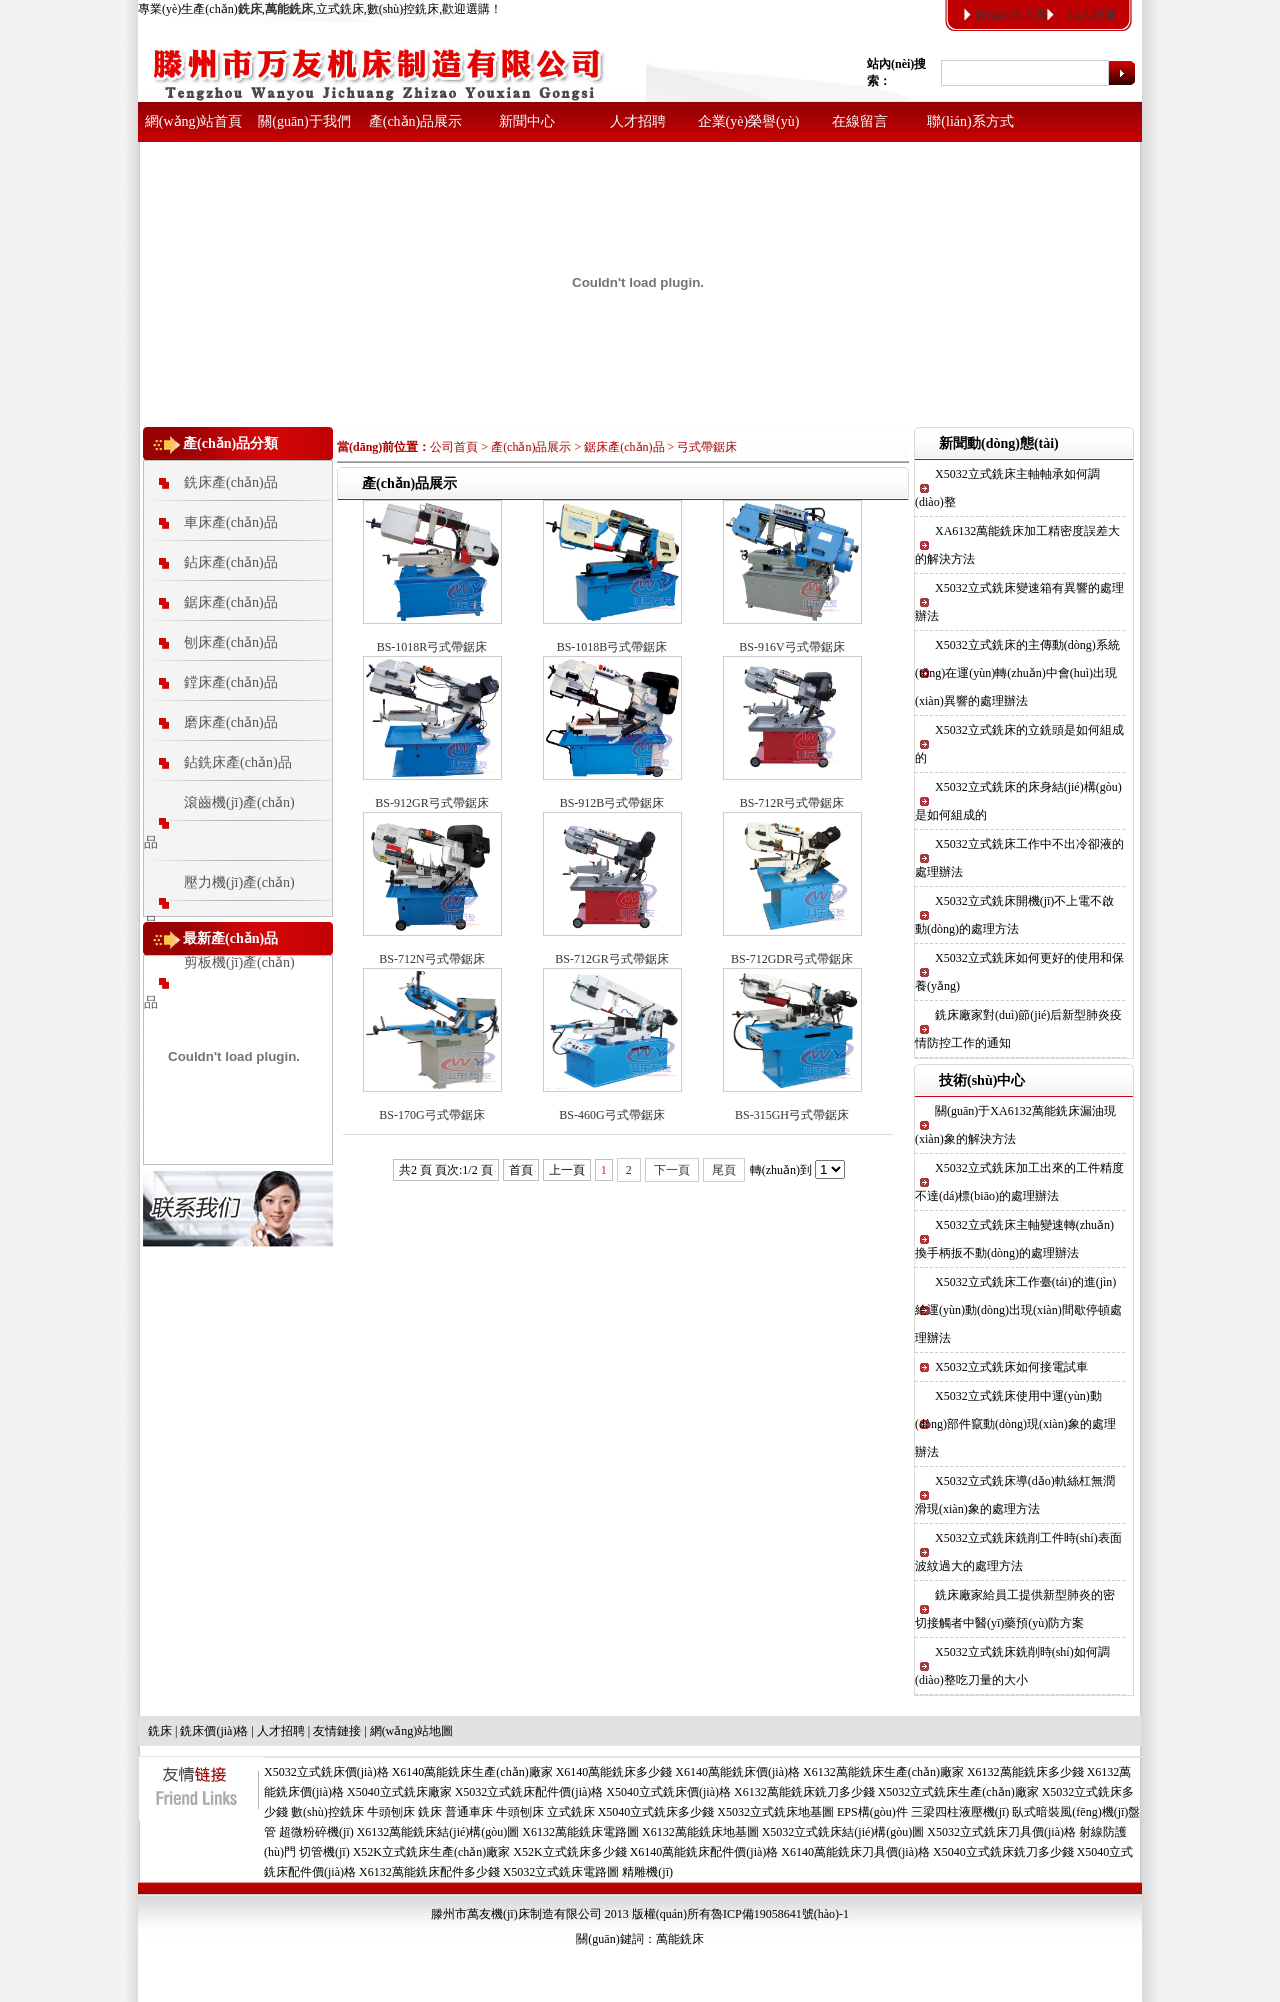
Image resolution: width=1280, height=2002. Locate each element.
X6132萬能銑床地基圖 (700, 1832)
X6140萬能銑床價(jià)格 (737, 1772)
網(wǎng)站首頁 (193, 121)
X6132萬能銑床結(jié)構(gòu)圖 (438, 1832)
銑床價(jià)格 (214, 1731)
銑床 (160, 1731)
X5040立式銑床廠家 (399, 1792)
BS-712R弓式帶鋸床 (792, 803)
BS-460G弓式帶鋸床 (611, 1115)
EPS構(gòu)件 (872, 1812)
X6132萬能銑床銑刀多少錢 (804, 1792)
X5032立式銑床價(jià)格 (326, 1772)
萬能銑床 (680, 1939)
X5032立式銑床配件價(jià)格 (529, 1792)
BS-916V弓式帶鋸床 (791, 647)
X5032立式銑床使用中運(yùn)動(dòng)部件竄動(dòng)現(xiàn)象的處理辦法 (1015, 1424)
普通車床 (469, 1812)
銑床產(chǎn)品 (231, 482)
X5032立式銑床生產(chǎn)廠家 (958, 1792)
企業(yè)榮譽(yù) (749, 121)
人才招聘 (638, 121)
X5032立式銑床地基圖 (775, 1812)
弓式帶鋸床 (707, 447)
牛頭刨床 (391, 1812)
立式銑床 (571, 1812)
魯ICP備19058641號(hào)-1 (780, 1914)
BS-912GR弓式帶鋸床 (431, 803)
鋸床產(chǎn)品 (231, 602)
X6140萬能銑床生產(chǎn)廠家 (472, 1772)
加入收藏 (1092, 15)
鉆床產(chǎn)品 (231, 562)
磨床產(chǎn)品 (231, 722)
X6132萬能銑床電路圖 (580, 1832)
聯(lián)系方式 (970, 121)
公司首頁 (454, 447)
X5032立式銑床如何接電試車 (1011, 1367)
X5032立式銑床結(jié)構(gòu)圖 (843, 1832)
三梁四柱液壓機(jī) (960, 1812)
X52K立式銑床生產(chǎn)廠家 (432, 1852)
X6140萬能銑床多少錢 (614, 1772)
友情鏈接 (337, 1731)
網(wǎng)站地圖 (412, 1731)
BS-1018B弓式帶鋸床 (612, 647)
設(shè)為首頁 (1011, 15)
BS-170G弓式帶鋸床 (431, 1115)
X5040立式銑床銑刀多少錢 (1003, 1852)
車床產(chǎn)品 (231, 522)
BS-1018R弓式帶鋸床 (432, 647)
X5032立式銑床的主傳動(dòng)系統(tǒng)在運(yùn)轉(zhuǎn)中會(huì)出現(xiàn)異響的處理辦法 (1017, 673)
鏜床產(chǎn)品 (231, 682)
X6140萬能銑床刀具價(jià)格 (855, 1852)
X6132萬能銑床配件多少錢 (429, 1872)
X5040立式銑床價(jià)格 (668, 1792)
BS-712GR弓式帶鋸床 (611, 959)
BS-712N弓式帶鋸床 (431, 959)
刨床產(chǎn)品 (231, 642)
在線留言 (860, 121)
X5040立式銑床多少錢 (656, 1812)
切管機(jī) (324, 1852)
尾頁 (724, 1170)
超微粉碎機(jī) (316, 1832)
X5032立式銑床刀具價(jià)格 (1001, 1832)
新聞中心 (527, 121)
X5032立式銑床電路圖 (561, 1872)
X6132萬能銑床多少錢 (1025, 1772)
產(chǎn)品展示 (416, 121)
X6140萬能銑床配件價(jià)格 (704, 1852)
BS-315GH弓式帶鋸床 (792, 1115)
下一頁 (672, 1170)
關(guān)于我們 (304, 121)
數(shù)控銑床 (327, 1812)
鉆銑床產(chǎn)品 (238, 762)
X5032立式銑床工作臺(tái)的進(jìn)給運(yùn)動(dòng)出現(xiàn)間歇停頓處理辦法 (1018, 1310)
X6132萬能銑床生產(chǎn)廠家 (883, 1772)
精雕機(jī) (647, 1872)
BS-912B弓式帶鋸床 (612, 803)
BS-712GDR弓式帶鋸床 (792, 959)
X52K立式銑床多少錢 (569, 1852)
